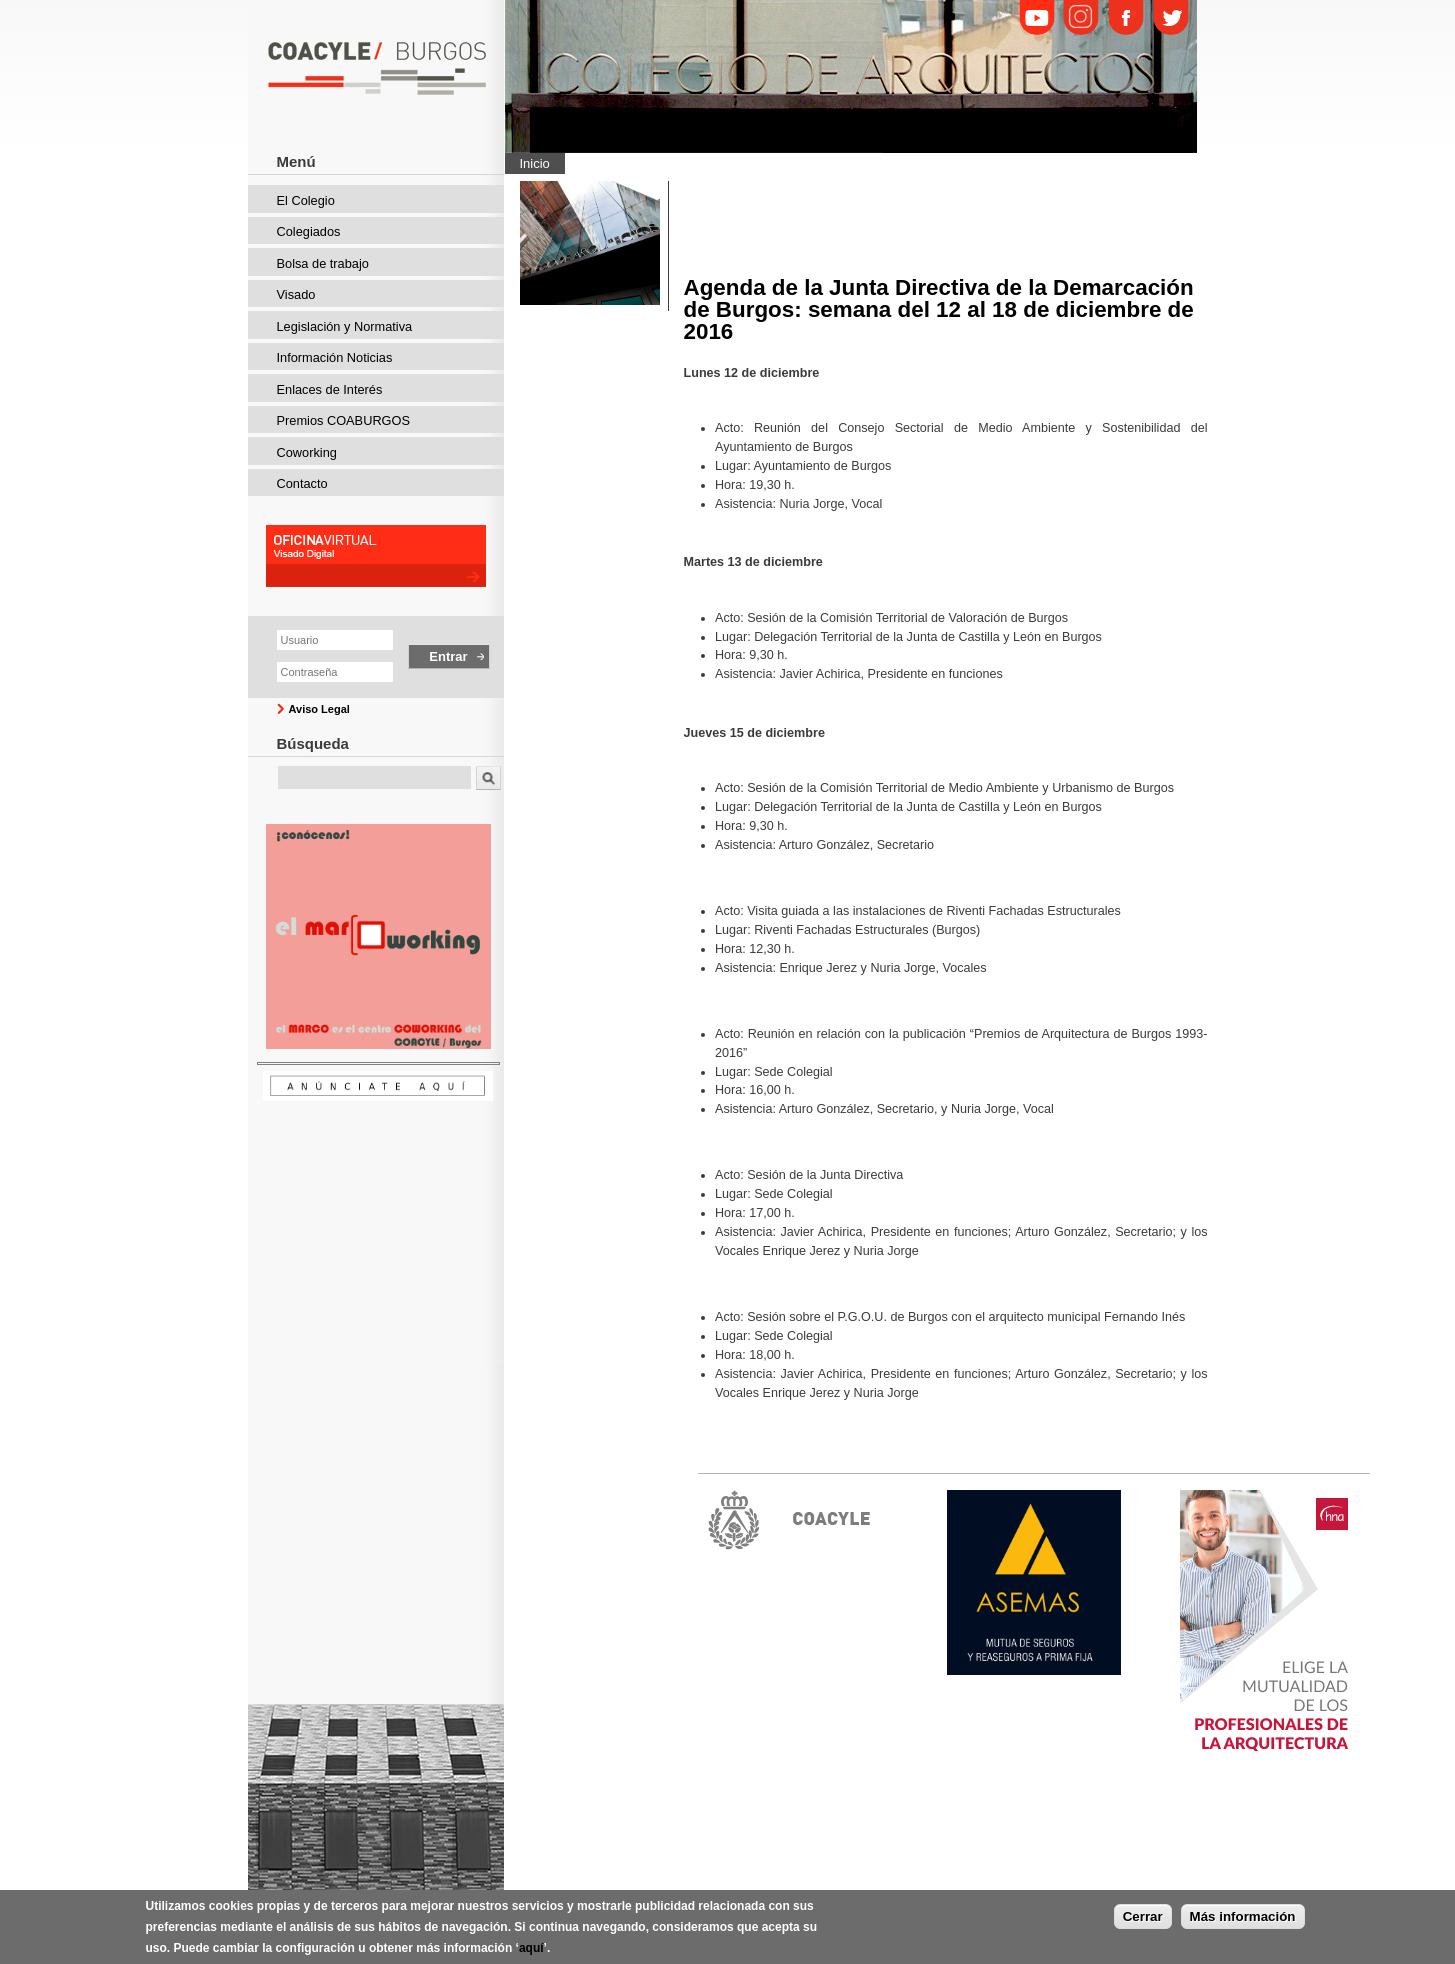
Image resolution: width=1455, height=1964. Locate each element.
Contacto (302, 483)
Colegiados (309, 231)
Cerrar (1143, 1920)
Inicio (535, 163)
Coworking (307, 452)
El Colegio (306, 200)
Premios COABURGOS (344, 420)
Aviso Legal (319, 709)
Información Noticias (335, 357)
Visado (296, 294)
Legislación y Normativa (345, 326)
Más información (1243, 1920)
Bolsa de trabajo (323, 263)
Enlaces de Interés (330, 389)
